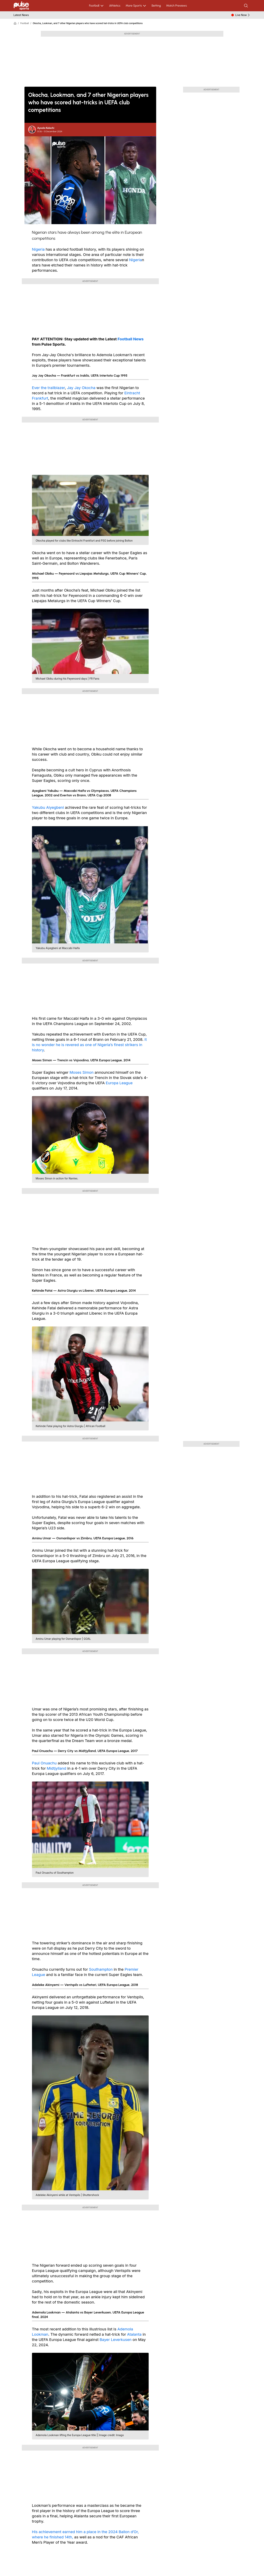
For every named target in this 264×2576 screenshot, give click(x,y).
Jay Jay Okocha (81, 387)
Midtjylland (56, 1768)
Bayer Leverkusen (115, 2339)
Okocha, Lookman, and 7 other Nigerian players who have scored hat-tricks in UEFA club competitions (88, 23)
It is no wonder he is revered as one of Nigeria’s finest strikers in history (89, 1044)
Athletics (114, 5)
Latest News (21, 15)
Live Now (242, 15)
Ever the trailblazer (48, 387)
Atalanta (134, 2334)
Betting (156, 5)
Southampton (101, 1969)
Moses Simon (82, 1072)
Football (96, 6)
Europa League (119, 1083)
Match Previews (176, 5)
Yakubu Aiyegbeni (48, 807)
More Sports (136, 6)
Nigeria (38, 249)
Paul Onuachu (44, 1763)
